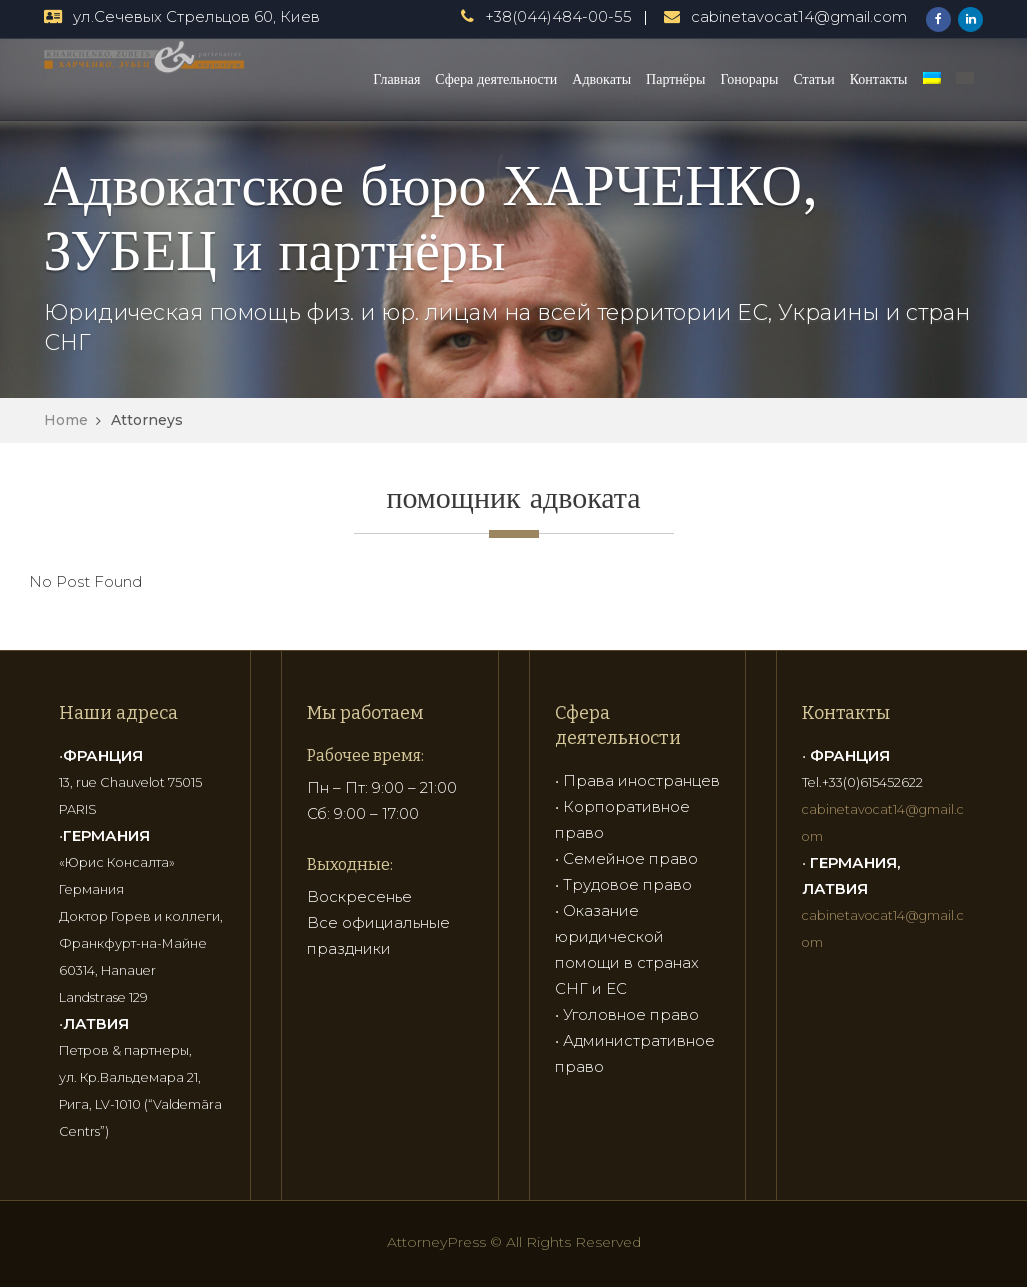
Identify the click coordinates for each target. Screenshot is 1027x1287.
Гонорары (749, 79)
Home (66, 420)
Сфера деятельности (496, 79)
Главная (396, 79)
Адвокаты (601, 79)
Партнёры (675, 79)
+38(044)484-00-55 (558, 16)
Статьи (813, 79)
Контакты (879, 79)
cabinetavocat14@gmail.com (799, 16)
